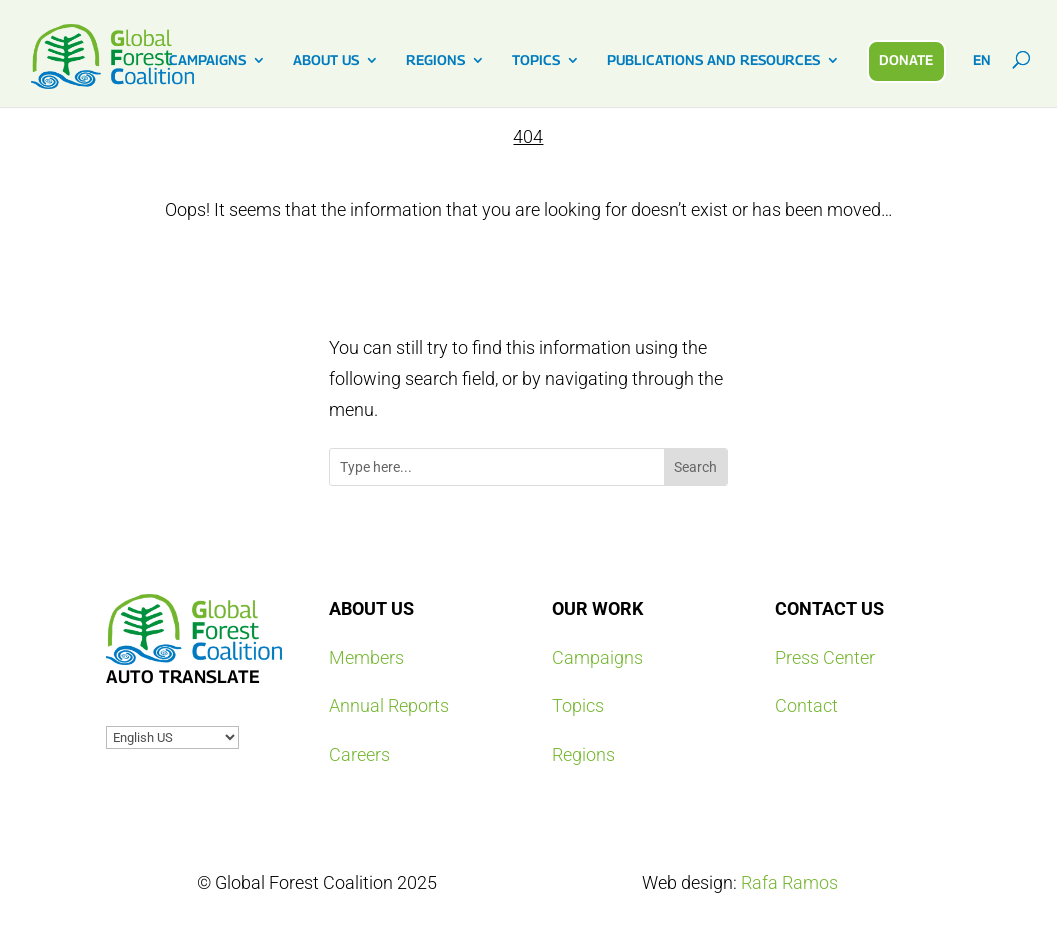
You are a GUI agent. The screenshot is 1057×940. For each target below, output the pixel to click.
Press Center (825, 657)
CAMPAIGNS (207, 60)
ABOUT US (326, 60)
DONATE (906, 59)
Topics (578, 705)
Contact (806, 705)
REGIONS (435, 60)
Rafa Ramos (789, 882)
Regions (583, 754)
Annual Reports (389, 705)
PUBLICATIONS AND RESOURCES (713, 60)
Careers (359, 754)
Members (366, 657)
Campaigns (597, 657)
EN (982, 60)
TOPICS (536, 60)
